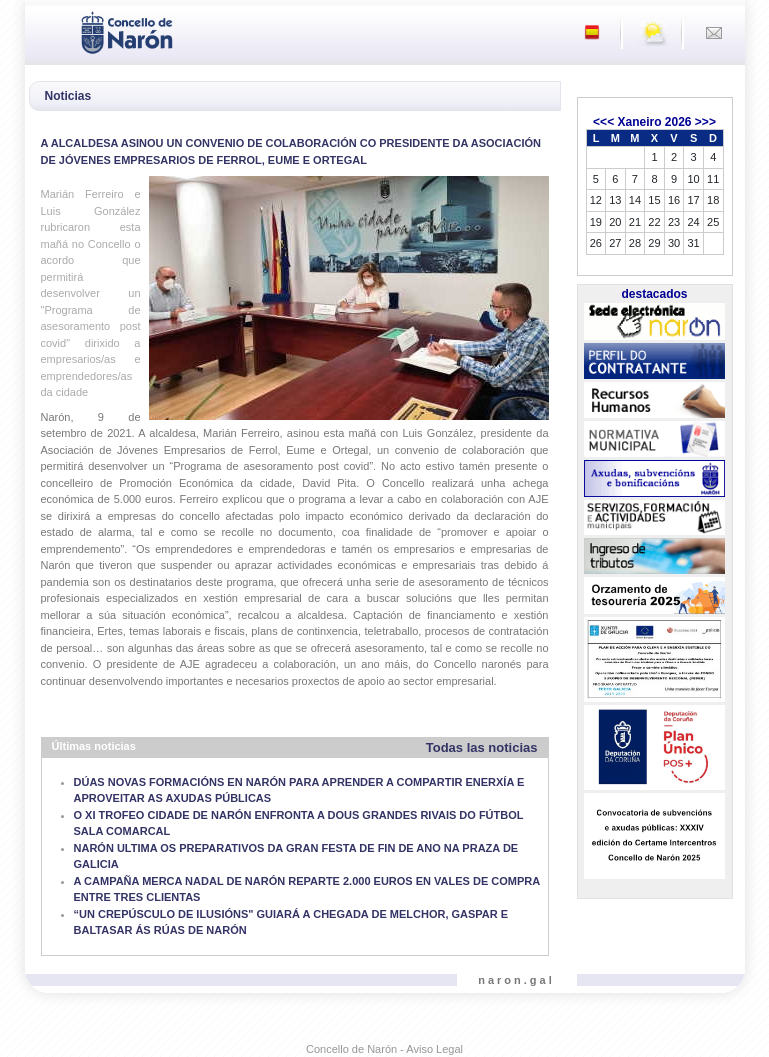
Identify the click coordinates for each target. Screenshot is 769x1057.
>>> (705, 122)
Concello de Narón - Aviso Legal (384, 1049)
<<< (603, 122)
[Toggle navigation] (46, 31)
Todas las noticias (482, 747)
